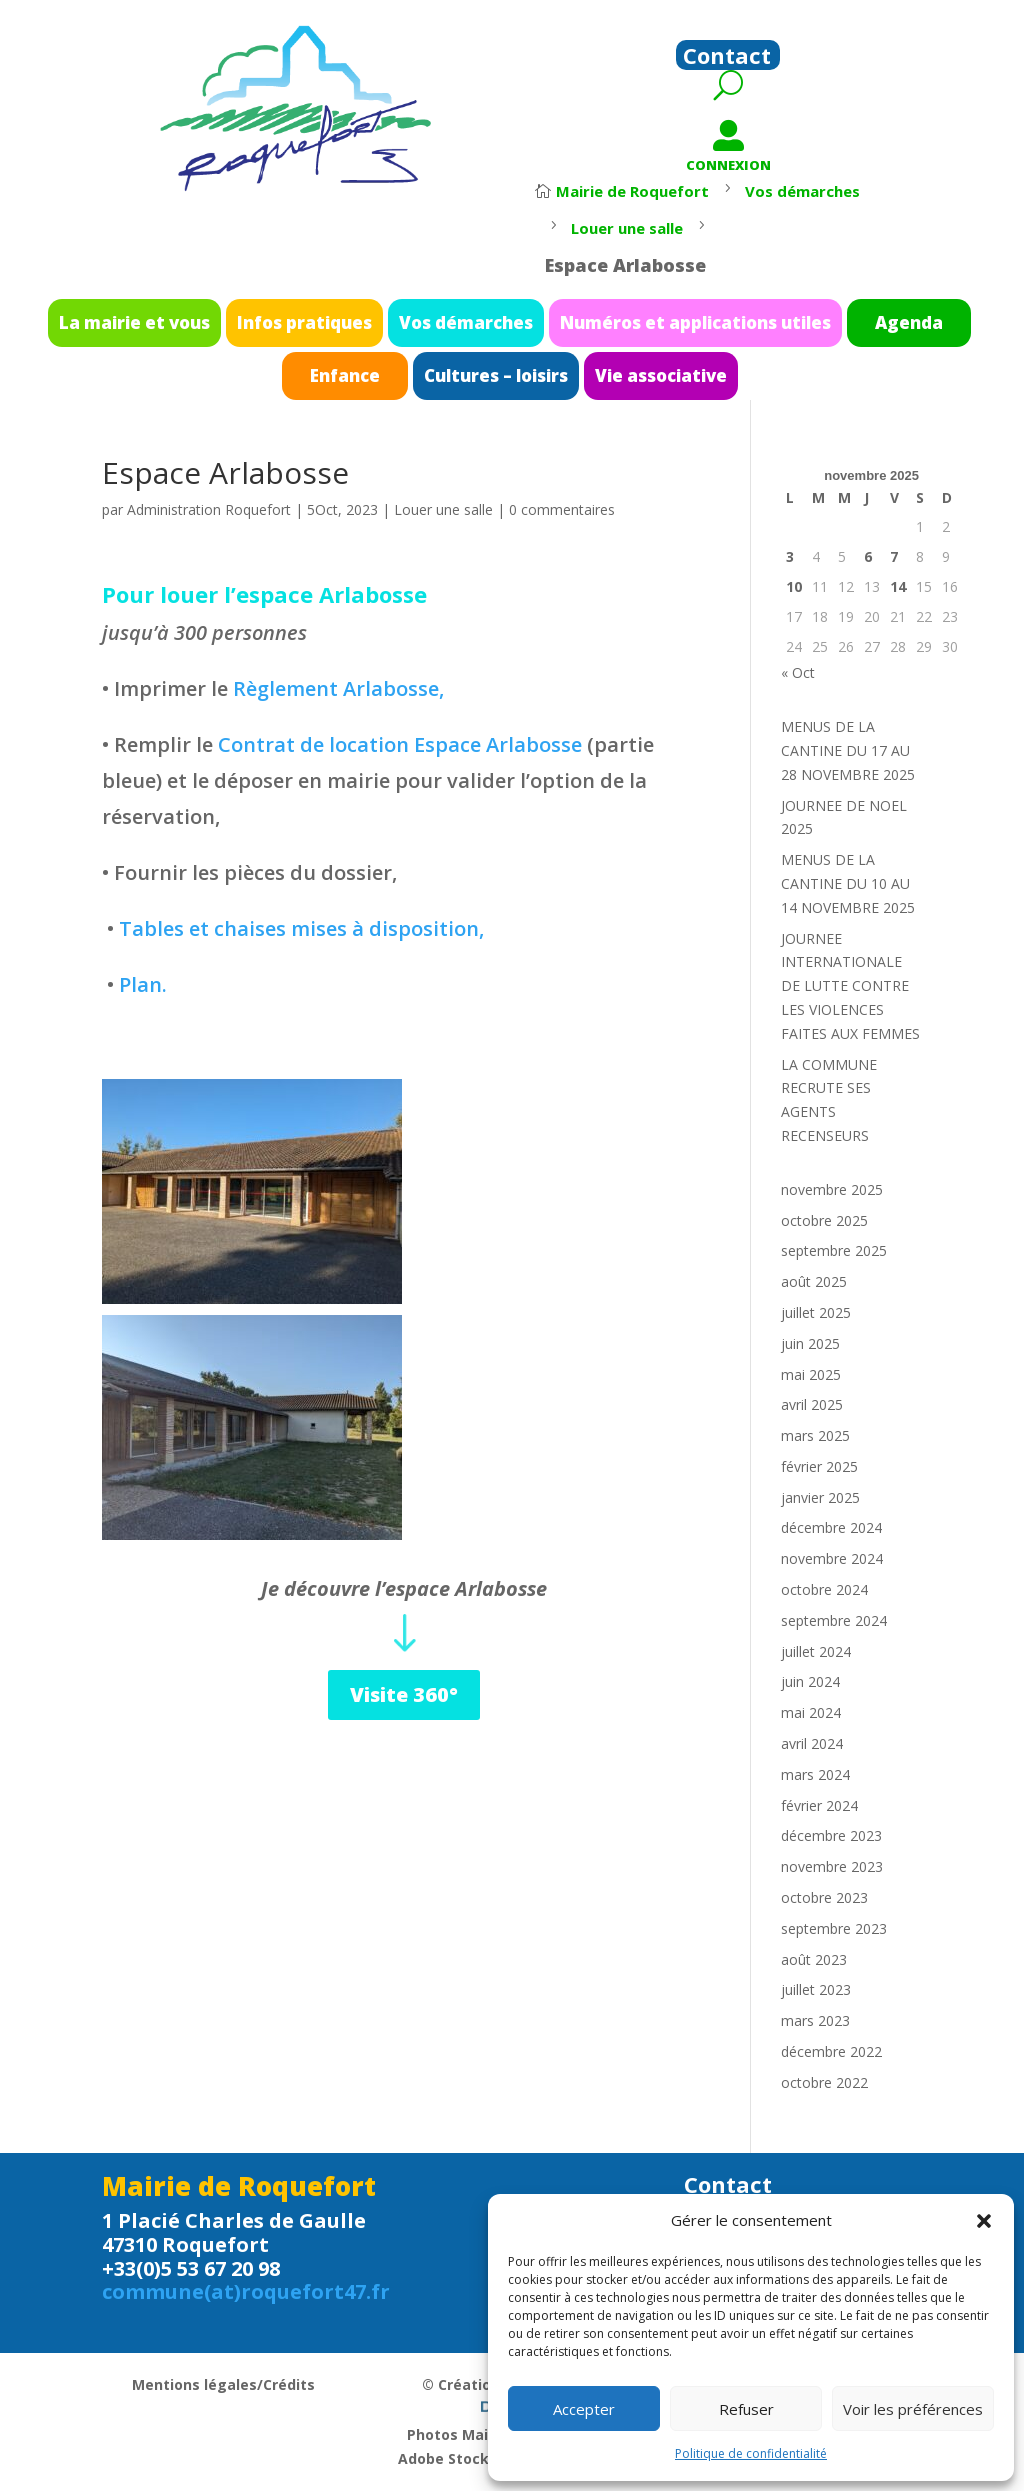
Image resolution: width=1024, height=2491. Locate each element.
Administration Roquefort (209, 509)
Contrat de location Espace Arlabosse (400, 744)
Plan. (143, 984)
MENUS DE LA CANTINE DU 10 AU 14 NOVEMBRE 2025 (848, 883)
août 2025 (814, 1281)
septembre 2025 (834, 1250)
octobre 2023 (824, 1897)
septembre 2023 (834, 1928)
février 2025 (819, 1466)
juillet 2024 (816, 1651)
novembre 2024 (832, 1558)
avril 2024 (812, 1743)
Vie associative (625, 368)
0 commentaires (562, 509)
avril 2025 (812, 1404)
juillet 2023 (816, 1989)
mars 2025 (815, 1435)
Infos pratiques (354, 327)
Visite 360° (404, 1694)
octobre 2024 (824, 1589)
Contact (727, 59)
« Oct (798, 672)
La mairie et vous (225, 327)
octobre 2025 (824, 1220)
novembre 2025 (832, 1189)
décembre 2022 (831, 2051)
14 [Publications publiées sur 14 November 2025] (898, 586)
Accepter (584, 2409)
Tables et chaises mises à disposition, (301, 928)
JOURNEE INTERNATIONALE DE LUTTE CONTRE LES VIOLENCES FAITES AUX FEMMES (850, 986)
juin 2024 (810, 1681)
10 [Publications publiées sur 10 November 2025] (794, 586)
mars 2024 (815, 1774)
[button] (984, 2221)
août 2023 (814, 1959)
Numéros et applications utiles (651, 327)
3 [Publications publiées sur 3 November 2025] (790, 556)
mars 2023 (815, 2020)
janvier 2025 (820, 1497)
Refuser (746, 2409)
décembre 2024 (831, 1527)
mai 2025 (811, 1374)
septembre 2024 (834, 1620)
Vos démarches (477, 327)
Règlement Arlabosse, (338, 688)
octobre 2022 (824, 2082)
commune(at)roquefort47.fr (246, 2291)
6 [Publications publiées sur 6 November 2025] (868, 556)
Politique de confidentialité (751, 2453)
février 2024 (819, 1805)
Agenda (814, 327)
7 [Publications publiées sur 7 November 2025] (894, 556)
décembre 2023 (831, 1835)
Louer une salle (443, 509)
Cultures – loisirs (499, 368)
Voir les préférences (913, 2409)
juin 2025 (810, 1343)
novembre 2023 (832, 1866)
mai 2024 (811, 1712)
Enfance (384, 368)
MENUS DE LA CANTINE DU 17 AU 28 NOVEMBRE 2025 (848, 750)
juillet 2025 (816, 1312)
